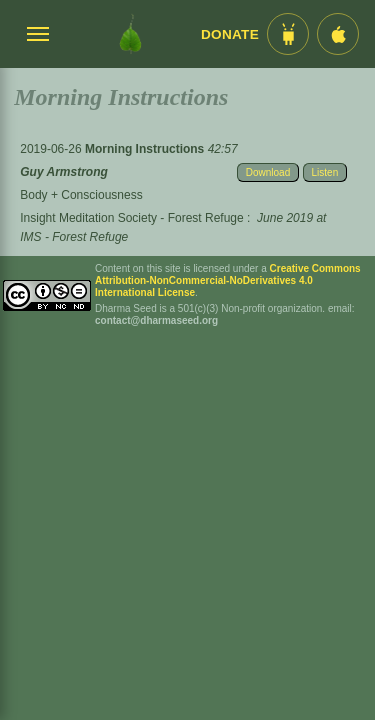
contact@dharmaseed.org (156, 320)
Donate (230, 34)
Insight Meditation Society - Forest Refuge (131, 218)
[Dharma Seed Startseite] (130, 34)
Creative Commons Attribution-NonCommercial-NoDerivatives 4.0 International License (228, 280)
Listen (325, 172)
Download (268, 172)
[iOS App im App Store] (338, 34)
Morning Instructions (146, 149)
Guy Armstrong (64, 172)
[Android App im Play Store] (288, 34)
